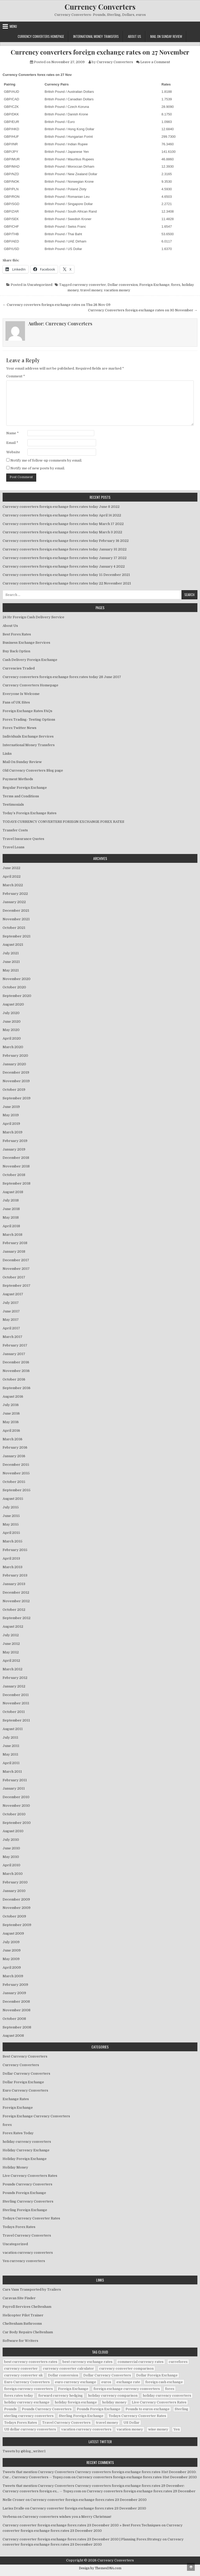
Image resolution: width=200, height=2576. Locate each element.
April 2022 (12, 876)
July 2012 (11, 1635)
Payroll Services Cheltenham (27, 2307)
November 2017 (16, 1269)
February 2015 (15, 1550)
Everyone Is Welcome (21, 694)
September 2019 (16, 1098)
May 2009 (11, 1959)
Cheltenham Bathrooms (22, 2323)
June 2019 (11, 1107)
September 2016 (16, 1388)
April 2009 (12, 1967)
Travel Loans (13, 847)
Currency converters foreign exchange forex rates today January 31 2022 (65, 549)
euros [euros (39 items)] (106, 2382)
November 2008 (16, 2010)
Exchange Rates (16, 2099)
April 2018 (11, 1226)
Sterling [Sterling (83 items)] (181, 2409)
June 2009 (12, 1950)
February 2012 (15, 1678)
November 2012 (16, 1601)
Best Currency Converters (25, 2056)
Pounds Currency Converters (27, 2184)
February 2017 (15, 1345)
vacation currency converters (28, 2253)
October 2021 (14, 928)
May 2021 (11, 970)
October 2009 (14, 1916)
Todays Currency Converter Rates (31, 2218)
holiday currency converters (27, 2142)
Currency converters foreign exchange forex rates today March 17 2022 (63, 524)
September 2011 (16, 1720)
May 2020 (11, 1030)
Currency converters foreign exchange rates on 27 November (100, 52)
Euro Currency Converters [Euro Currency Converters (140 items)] (27, 2382)
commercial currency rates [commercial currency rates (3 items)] (141, 2362)
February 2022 (15, 894)
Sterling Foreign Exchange (25, 2210)
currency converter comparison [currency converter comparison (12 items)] (126, 2368)
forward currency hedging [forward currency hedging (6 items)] (60, 2395)
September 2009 (17, 1925)
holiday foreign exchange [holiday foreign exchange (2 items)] (76, 2402)
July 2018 (11, 1200)
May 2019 (11, 1115)
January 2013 (14, 1584)
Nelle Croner (14, 2500)
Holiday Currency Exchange (26, 2150)
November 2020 (16, 979)
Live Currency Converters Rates (30, 2176)
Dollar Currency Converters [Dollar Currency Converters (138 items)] (107, 2375)
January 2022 (14, 902)
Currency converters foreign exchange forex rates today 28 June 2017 (62, 677)
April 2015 (11, 1533)
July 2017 (11, 1303)
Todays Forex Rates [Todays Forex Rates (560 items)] (20, 2422)
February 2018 (15, 1243)
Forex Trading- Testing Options (29, 719)
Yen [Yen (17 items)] (176, 2429)
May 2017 (11, 1320)
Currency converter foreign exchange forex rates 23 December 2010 (88, 2500)
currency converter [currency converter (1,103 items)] (21, 2368)
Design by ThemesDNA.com (100, 2568)
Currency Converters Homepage (41, 36)
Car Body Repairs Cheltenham (28, 2332)
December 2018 (16, 1158)
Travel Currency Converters (27, 2235)
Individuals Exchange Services (28, 736)
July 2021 (11, 953)
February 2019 (15, 1141)
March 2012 (12, 1669)
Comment (15, 376)
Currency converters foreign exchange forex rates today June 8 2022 (61, 507)
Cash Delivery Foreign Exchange (30, 660)
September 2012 (16, 1618)
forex (175, 285)
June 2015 (11, 1516)
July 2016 (11, 1405)
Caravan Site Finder (19, 2298)
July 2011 (10, 1737)
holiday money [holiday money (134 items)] (114, 2402)
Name (12, 433)
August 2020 (13, 1004)
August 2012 (13, 1626)
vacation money (117, 290)
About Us (134, 36)
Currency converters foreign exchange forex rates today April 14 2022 (62, 515)
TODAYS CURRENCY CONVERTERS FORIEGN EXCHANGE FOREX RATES (63, 822)
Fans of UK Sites (16, 702)
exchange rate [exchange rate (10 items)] (128, 2382)
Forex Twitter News (19, 728)
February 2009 (15, 1985)
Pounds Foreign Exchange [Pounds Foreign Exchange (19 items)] (98, 2409)
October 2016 (14, 1379)
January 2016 (14, 1456)
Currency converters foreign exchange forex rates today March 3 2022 (62, 532)
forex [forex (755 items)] (169, 2389)
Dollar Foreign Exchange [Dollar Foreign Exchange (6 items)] (157, 2375)
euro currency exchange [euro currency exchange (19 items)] (75, 2382)
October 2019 (14, 1090)
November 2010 (16, 1806)
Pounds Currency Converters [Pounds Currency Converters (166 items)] (47, 2409)
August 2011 (13, 1729)
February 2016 (15, 1447)
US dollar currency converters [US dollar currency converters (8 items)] (30, 2429)
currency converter (89, 285)
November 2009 (16, 1908)
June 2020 (12, 1021)
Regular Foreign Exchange (25, 788)
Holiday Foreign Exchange (25, 2159)
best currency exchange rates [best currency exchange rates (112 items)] (88, 2362)
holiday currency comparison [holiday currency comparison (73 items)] (113, 2395)
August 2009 (13, 1933)
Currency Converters (100, 6)
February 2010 (15, 1882)
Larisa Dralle (13, 2508)
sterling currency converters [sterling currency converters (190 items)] (29, 2416)
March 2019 (12, 1132)
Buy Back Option (16, 651)
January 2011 (14, 1788)
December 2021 (16, 910)
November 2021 (16, 919)
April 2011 (11, 1763)
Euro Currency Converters (25, 2090)
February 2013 (15, 1575)
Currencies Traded (19, 668)
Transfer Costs (15, 830)
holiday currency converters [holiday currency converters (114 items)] (167, 2395)
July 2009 (11, 1942)
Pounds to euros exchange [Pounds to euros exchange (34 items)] (148, 2409)
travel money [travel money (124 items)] (107, 2422)
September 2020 (17, 996)
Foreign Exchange (154, 285)
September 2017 (16, 1285)
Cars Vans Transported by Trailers (32, 2289)
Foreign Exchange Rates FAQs (27, 711)
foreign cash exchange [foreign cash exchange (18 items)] (164, 2382)
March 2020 (13, 1047)
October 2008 (14, 2019)
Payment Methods (18, 779)
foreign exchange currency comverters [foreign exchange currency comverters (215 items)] (126, 2389)
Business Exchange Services (26, 643)
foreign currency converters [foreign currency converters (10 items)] (28, 2389)
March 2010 (13, 1874)
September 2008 (17, 2027)
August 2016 (13, 1396)
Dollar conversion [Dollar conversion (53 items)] (63, 2375)
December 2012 (16, 1592)
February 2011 (15, 1780)
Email (12, 443)
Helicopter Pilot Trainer (23, 2315)
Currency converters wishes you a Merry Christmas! (66, 2517)
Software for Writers (20, 2341)
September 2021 (16, 936)
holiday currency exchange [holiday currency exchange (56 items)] (26, 2402)
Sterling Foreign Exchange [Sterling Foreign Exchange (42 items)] (81, 2416)
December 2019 (16, 1072)
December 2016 (16, 1362)
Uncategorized (39, 285)
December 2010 (16, 1797)
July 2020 (11, 1013)
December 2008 (16, 2001)
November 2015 (16, 1473)
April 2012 (11, 1660)
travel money (91, 290)
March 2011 (12, 1771)
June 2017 (11, 1311)
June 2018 (11, 1209)
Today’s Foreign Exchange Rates (30, 813)
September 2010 (17, 1823)
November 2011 (16, 1703)
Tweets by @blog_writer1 (24, 2451)
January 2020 (14, 1064)
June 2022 (11, 868)
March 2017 (12, 1337)
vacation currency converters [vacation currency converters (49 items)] (86, 2429)
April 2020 (12, 1038)
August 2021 (13, 945)
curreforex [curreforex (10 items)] (178, 2362)
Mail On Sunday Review (166, 36)
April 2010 (11, 1865)
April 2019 (11, 1124)
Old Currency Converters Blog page (33, 770)
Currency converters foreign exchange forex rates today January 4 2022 (64, 566)
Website (13, 452)
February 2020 (15, 1055)
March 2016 (12, 1439)
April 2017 (11, 1328)
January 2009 (14, 1993)
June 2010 (11, 1848)
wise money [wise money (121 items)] (158, 2429)
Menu (13, 26)
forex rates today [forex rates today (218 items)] (18, 2395)
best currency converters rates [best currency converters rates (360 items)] (30, 2362)
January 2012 (14, 1686)
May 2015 (11, 1524)
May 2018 (11, 1217)
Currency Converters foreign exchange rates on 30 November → (142, 310)
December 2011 (16, 1695)
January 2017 (14, 1354)
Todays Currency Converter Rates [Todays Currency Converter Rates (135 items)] (137, 2416)
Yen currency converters (24, 2261)
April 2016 (11, 1430)
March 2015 (12, 1541)
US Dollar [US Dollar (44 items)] (131, 2422)
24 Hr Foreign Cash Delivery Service (33, 617)
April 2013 (11, 1558)
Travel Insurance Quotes (23, 839)
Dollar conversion (123, 285)
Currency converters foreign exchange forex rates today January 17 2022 (65, 558)
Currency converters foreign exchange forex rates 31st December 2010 (136, 2477)
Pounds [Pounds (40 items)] (10, 2409)
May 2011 (10, 1754)
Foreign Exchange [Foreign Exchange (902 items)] (73, 2389)
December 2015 (16, 1465)
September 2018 (16, 1183)
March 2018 (12, 1235)
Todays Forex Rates (19, 2227)
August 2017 (13, 1294)
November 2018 (16, 1166)
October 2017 (14, 1277)
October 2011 (14, 1712)
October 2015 (14, 1482)
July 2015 (11, 1507)
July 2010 (11, 1840)
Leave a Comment (155, 62)
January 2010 (14, 1891)
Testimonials (13, 804)
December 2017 (16, 1260)
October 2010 (14, 1814)
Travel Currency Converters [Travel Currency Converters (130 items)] (66, 2422)
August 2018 (13, 1192)
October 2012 (14, 1610)
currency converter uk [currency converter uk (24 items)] (23, 2375)
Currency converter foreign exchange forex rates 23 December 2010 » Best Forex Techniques (82, 2525)
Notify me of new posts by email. (37, 468)
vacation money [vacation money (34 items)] (130, 2429)
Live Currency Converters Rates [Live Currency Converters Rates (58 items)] (159, 2402)
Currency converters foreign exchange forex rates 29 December (141, 2491)
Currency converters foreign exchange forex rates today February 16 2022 (66, 541)
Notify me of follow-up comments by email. (46, 460)
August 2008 (13, 2036)
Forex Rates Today (18, 2133)
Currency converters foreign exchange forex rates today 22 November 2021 (67, 583)
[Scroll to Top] (191, 2567)
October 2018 (14, 1175)
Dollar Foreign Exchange (23, 2082)
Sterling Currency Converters (28, 2201)
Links (7, 753)
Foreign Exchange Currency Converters (36, 2116)
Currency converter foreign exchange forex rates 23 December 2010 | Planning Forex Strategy (82, 2539)
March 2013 (12, 1567)
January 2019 (14, 1149)
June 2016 (11, 1413)
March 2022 (13, 885)
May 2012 (11, 1652)
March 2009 (13, 1976)
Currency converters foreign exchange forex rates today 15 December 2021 (66, 575)
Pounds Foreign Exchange (24, 2193)
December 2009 (16, 1899)
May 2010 (11, 1857)
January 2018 (14, 1251)
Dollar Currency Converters (26, 2073)
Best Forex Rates (17, 634)
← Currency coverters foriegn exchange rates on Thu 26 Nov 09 (56, 305)
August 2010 (13, 1831)
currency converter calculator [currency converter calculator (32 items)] (68, 2368)
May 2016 (11, 1422)
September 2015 (16, 1490)
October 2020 (14, 987)
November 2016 (16, 1371)
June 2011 (11, 1746)
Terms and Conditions (21, 796)
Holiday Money (15, 2167)
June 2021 (11, 962)
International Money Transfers (96, 36)
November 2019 (16, 1081)
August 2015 (13, 1499)
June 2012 (11, 1644)
